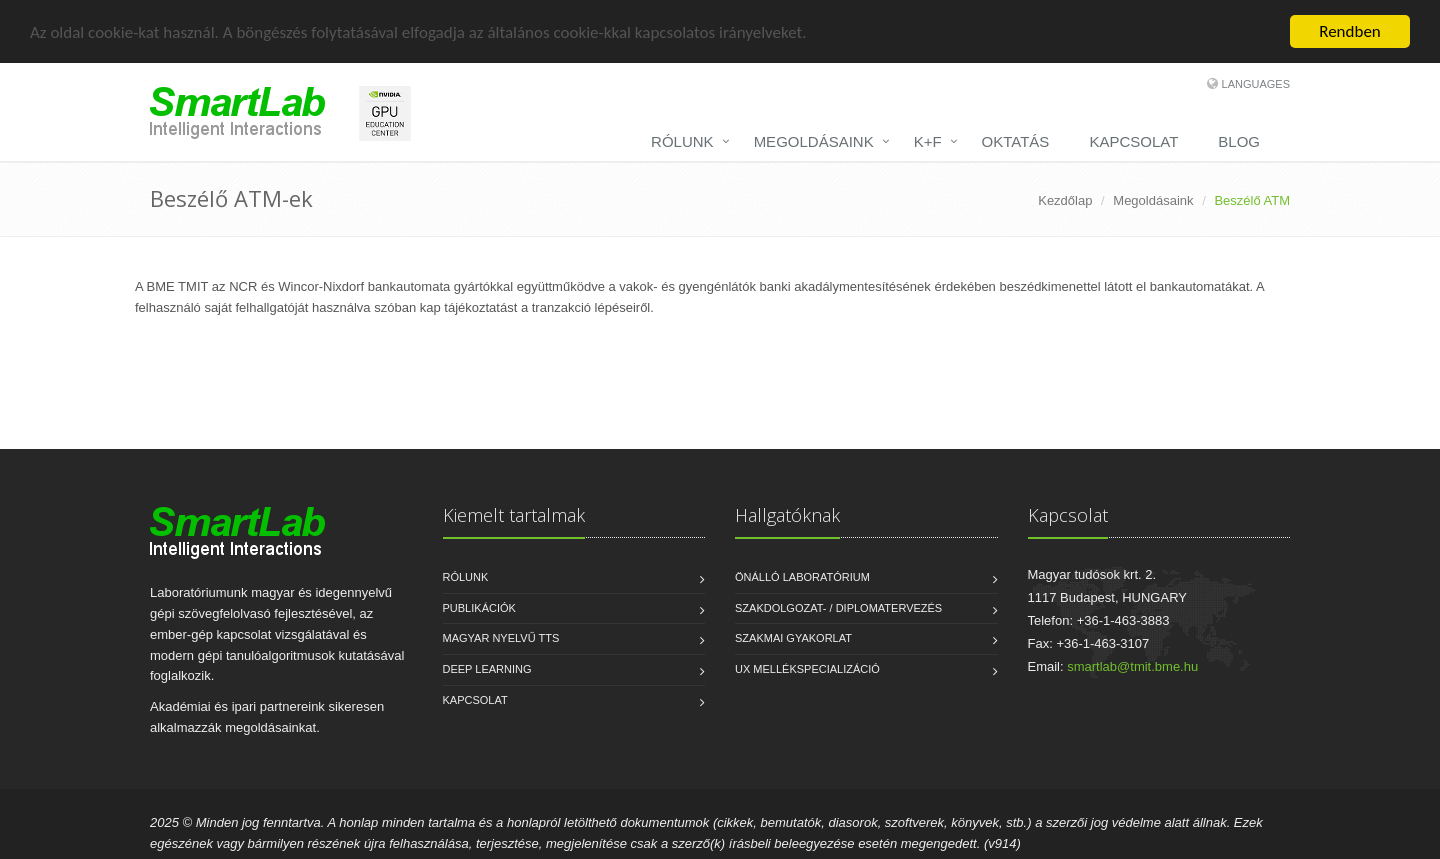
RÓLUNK (682, 141)
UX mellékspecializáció (807, 669)
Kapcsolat (475, 700)
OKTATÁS (1016, 141)
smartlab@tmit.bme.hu (1132, 666)
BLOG (1239, 141)
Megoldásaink (1153, 200)
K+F (928, 141)
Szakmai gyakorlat (793, 638)
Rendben (1350, 31)
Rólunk (466, 577)
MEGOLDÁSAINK (814, 141)
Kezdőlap (1065, 200)
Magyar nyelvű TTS (501, 638)
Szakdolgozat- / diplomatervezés (838, 608)
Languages (1256, 84)
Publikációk (479, 608)
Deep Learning (487, 669)
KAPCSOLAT (1133, 141)
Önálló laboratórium (802, 577)
